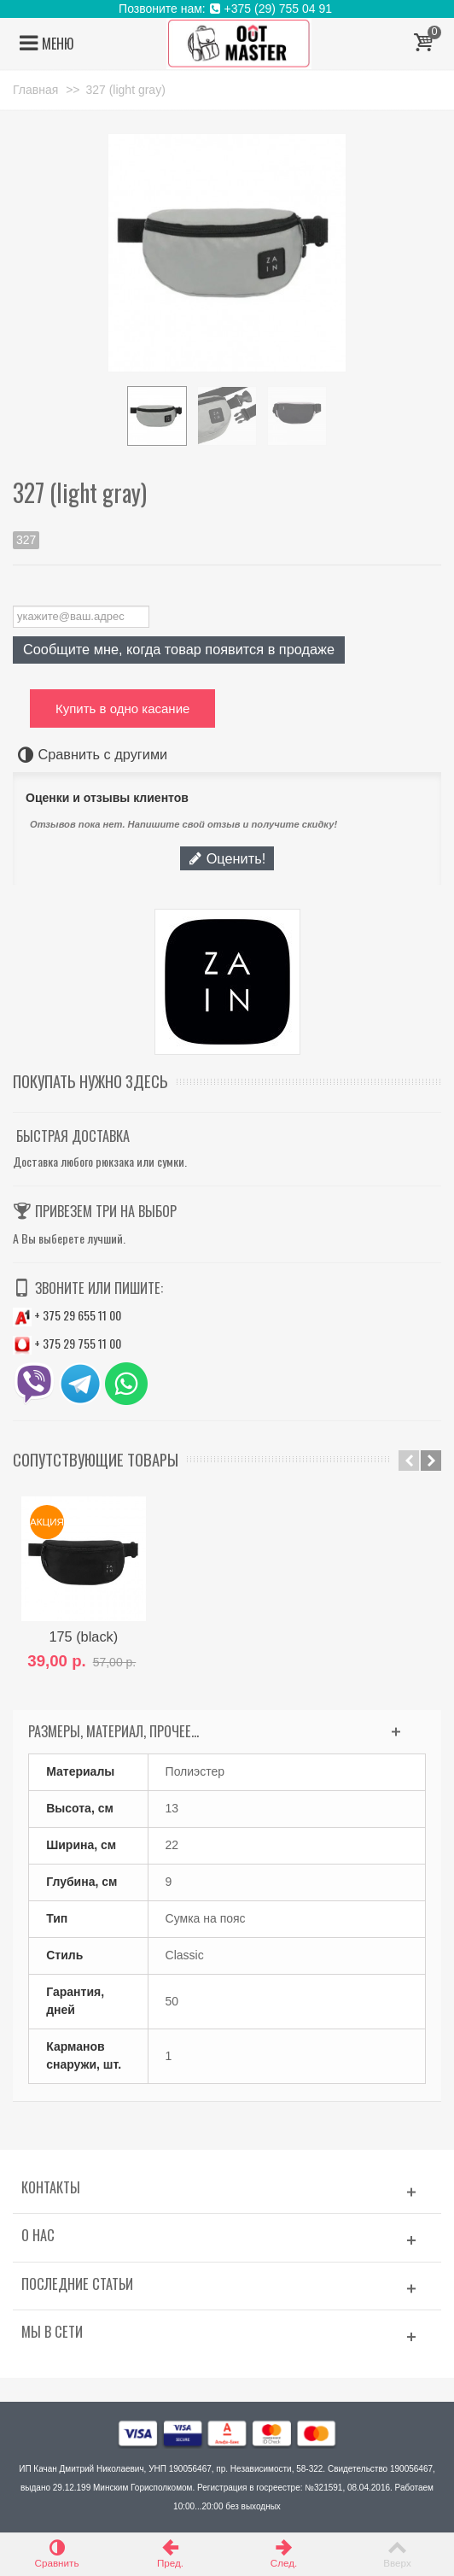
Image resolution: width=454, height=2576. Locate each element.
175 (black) (84, 1636)
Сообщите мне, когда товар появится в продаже (179, 649)
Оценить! (227, 858)
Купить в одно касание (122, 708)
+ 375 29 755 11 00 (67, 1343)
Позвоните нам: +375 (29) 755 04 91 (227, 8)
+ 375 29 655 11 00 (67, 1315)
